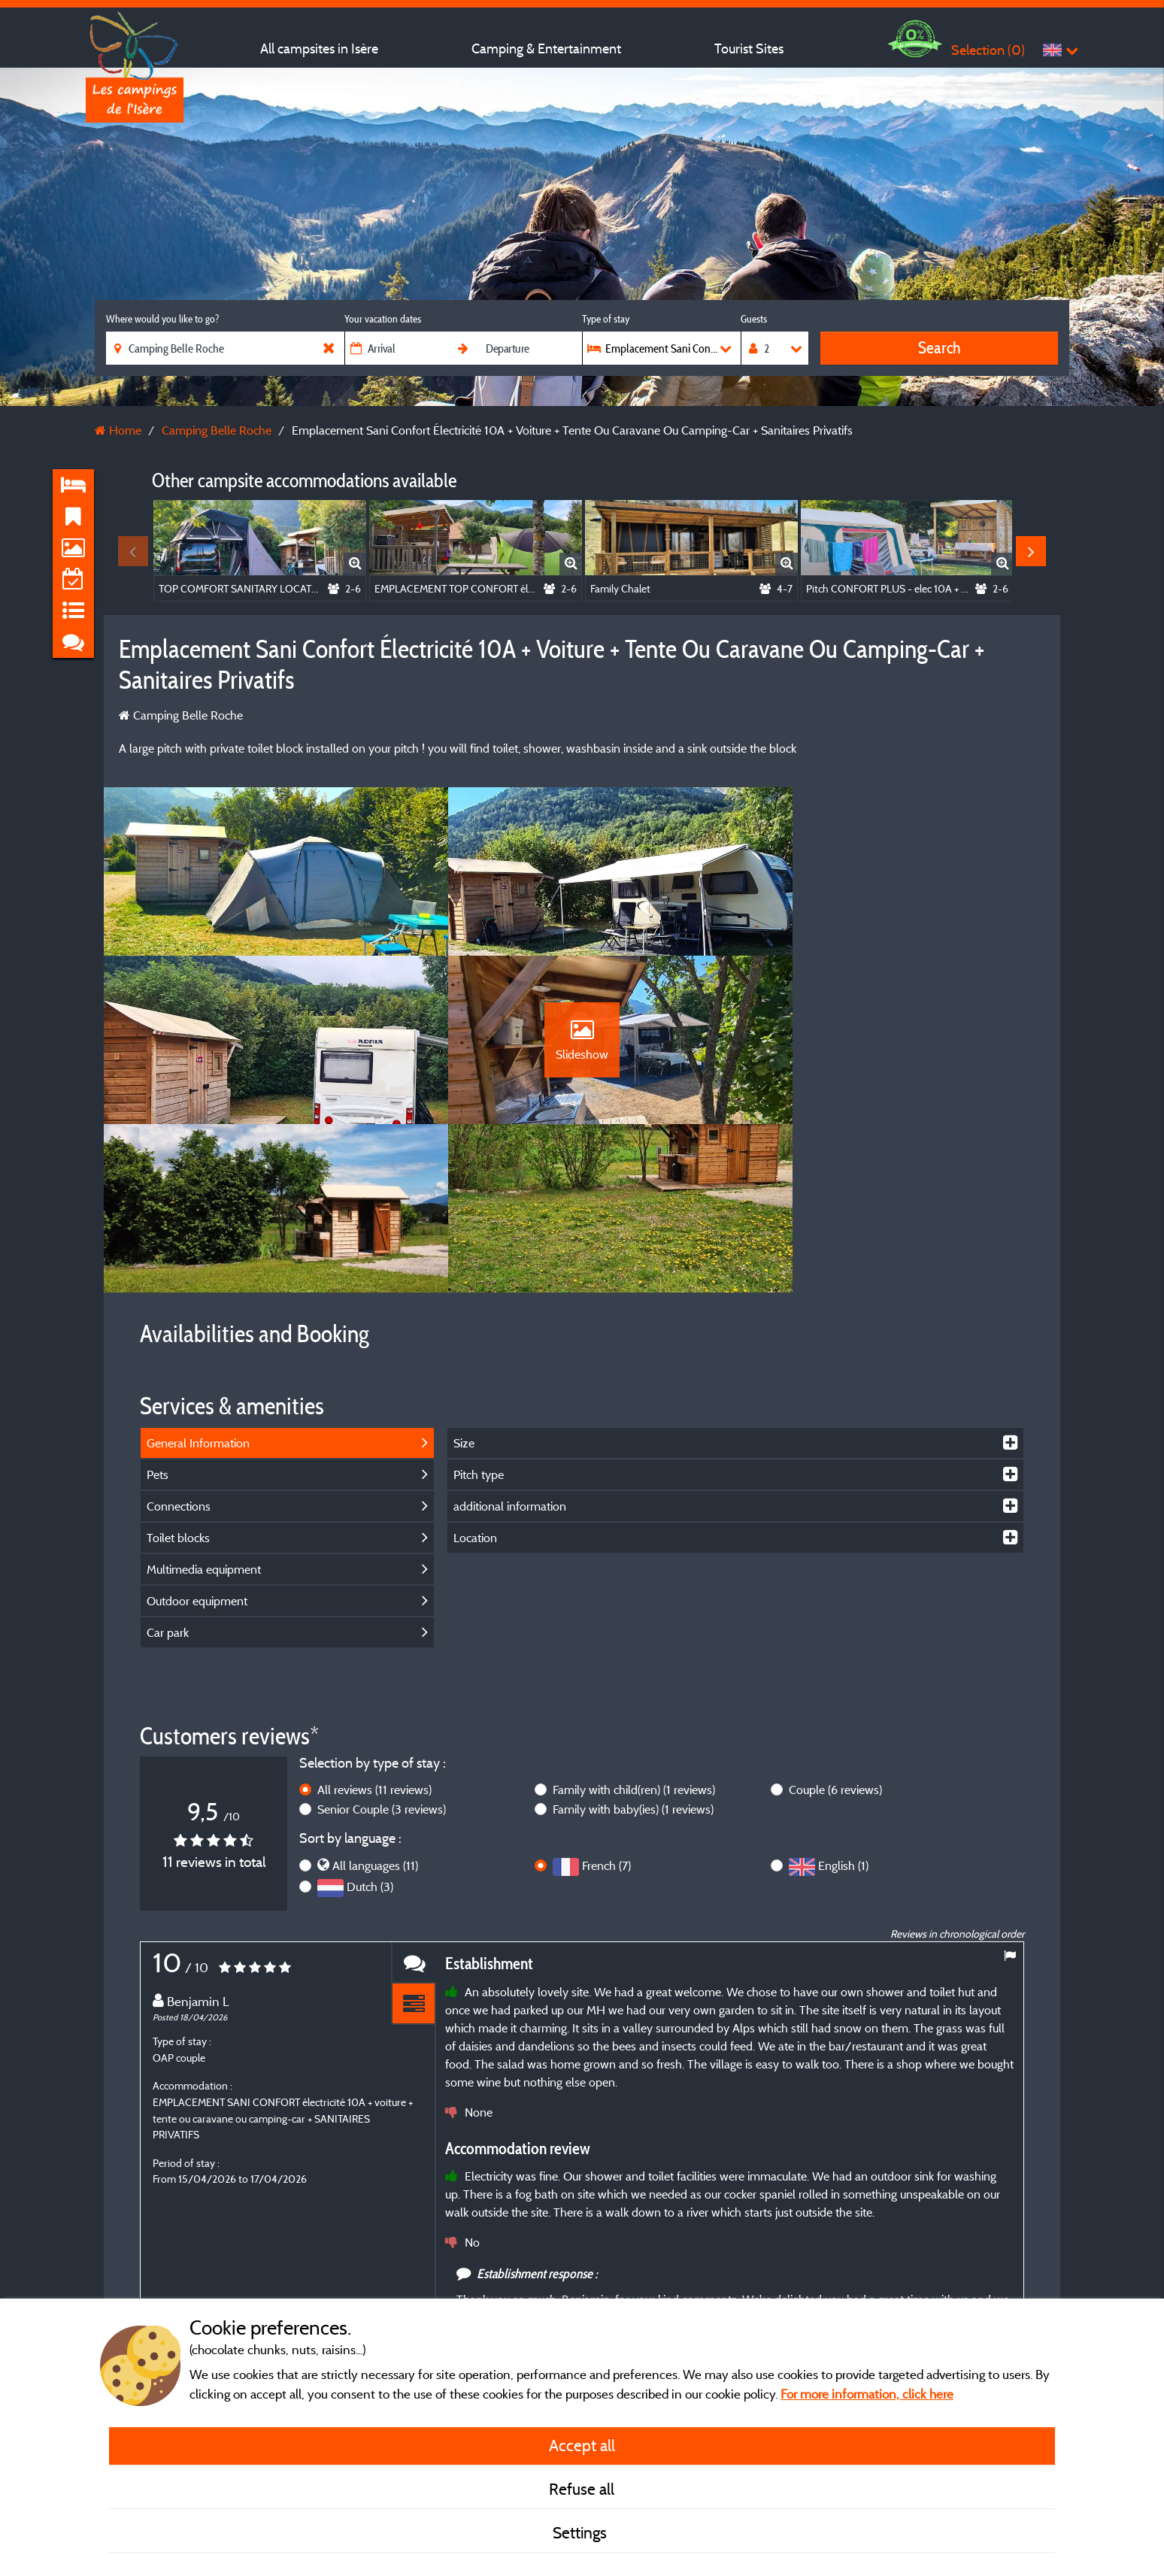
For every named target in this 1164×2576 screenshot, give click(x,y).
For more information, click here (867, 2394)
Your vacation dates (382, 319)
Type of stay (605, 319)
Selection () (988, 50)
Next (1031, 551)
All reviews (374, 1645)
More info (561, 2281)
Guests (754, 319)
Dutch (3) (370, 1742)
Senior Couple (381, 1665)
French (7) (606, 1721)
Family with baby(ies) (633, 1665)
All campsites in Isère (319, 48)
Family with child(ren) (634, 1645)
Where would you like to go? (162, 319)
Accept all (582, 2445)
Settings (582, 2532)
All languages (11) (375, 1721)
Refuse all (581, 2489)
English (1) (843, 1721)
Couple (835, 1645)
